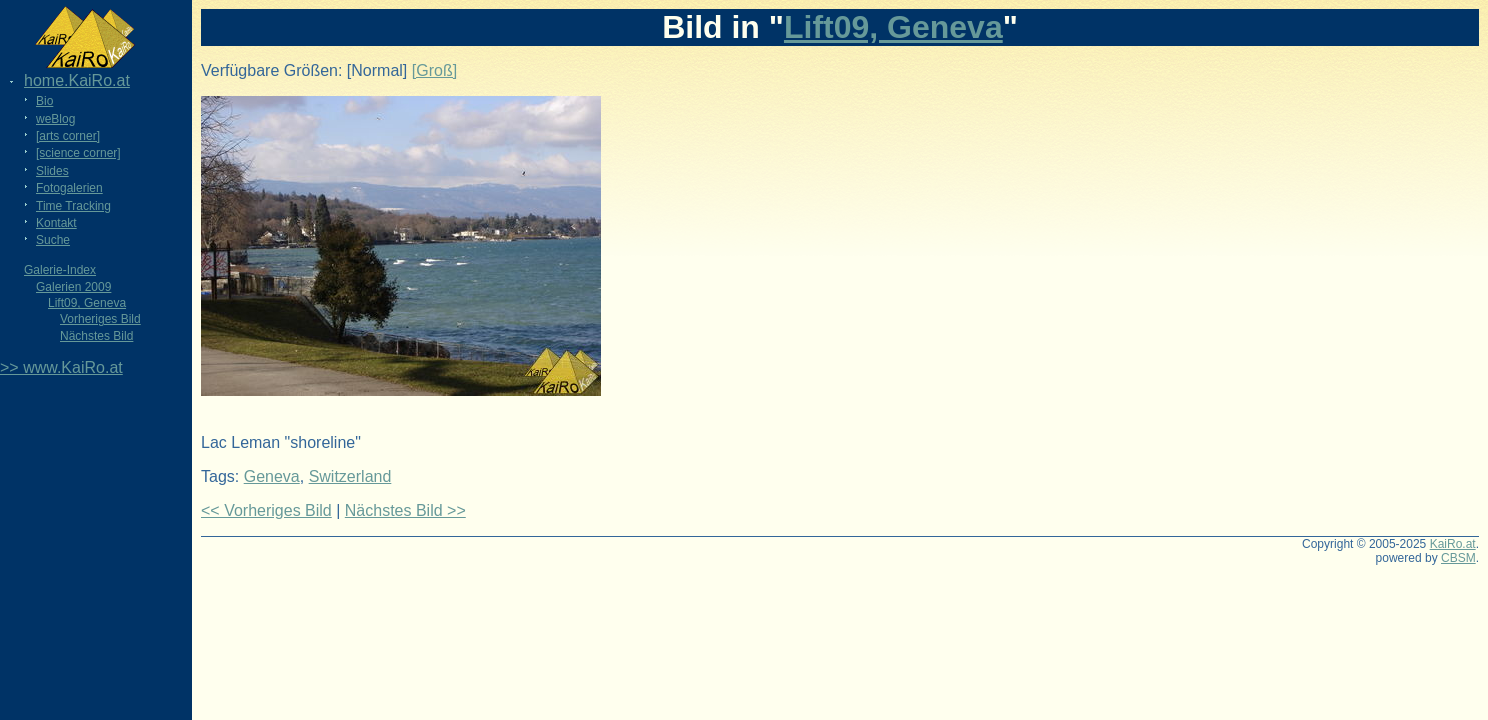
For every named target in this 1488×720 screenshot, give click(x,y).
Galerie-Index (60, 270)
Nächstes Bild (96, 336)
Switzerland (350, 476)
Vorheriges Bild (100, 319)
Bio (44, 101)
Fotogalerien (69, 188)
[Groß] (434, 70)
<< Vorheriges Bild (266, 510)
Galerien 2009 (73, 287)
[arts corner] (68, 136)
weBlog (55, 119)
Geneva (272, 476)
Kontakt (56, 223)
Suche (53, 240)
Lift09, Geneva (87, 303)
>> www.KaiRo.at (61, 367)
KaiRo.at (1453, 544)
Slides (52, 171)
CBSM (1458, 558)
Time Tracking (73, 206)
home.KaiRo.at (77, 80)
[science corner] (78, 153)
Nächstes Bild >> (405, 510)
